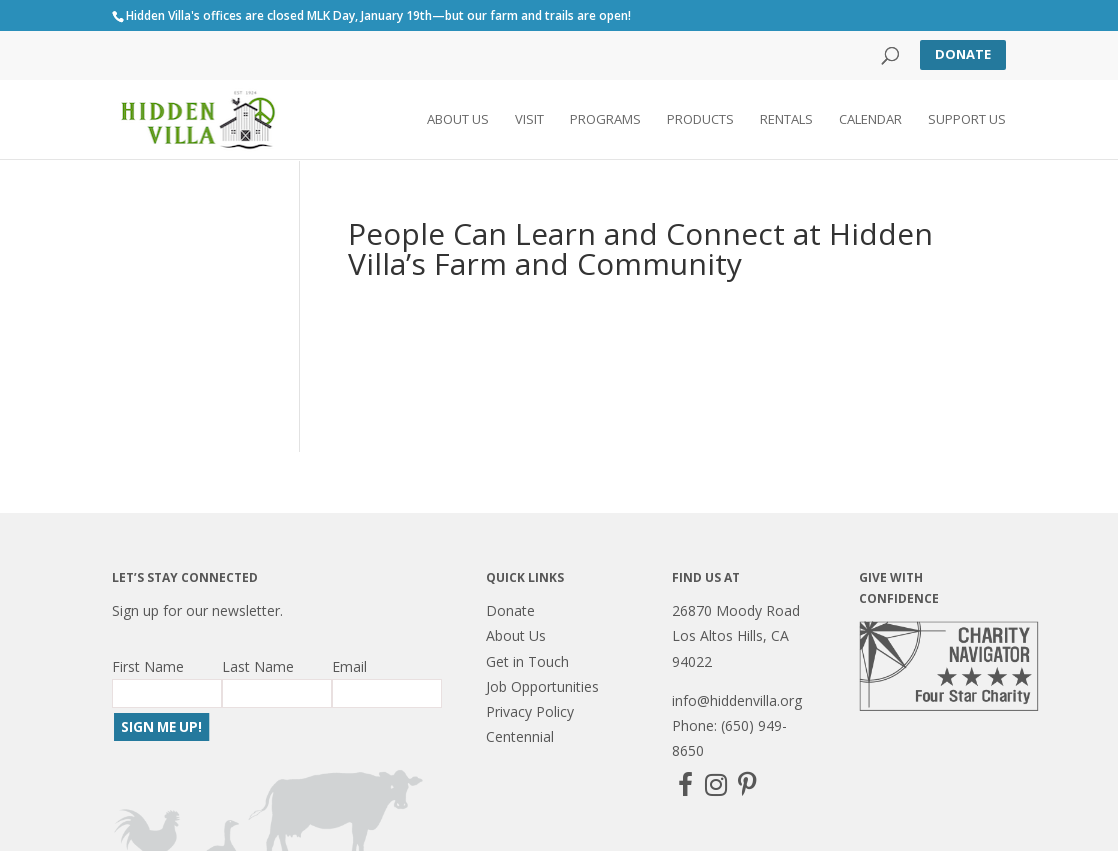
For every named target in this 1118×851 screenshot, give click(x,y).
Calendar (870, 121)
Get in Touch (527, 661)
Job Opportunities (542, 686)
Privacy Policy (530, 711)
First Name (148, 666)
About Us (458, 121)
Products (700, 121)
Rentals (786, 121)
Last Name (258, 666)
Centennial (520, 736)
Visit (529, 121)
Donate (963, 54)
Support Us (967, 121)
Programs (605, 121)
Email (349, 666)
